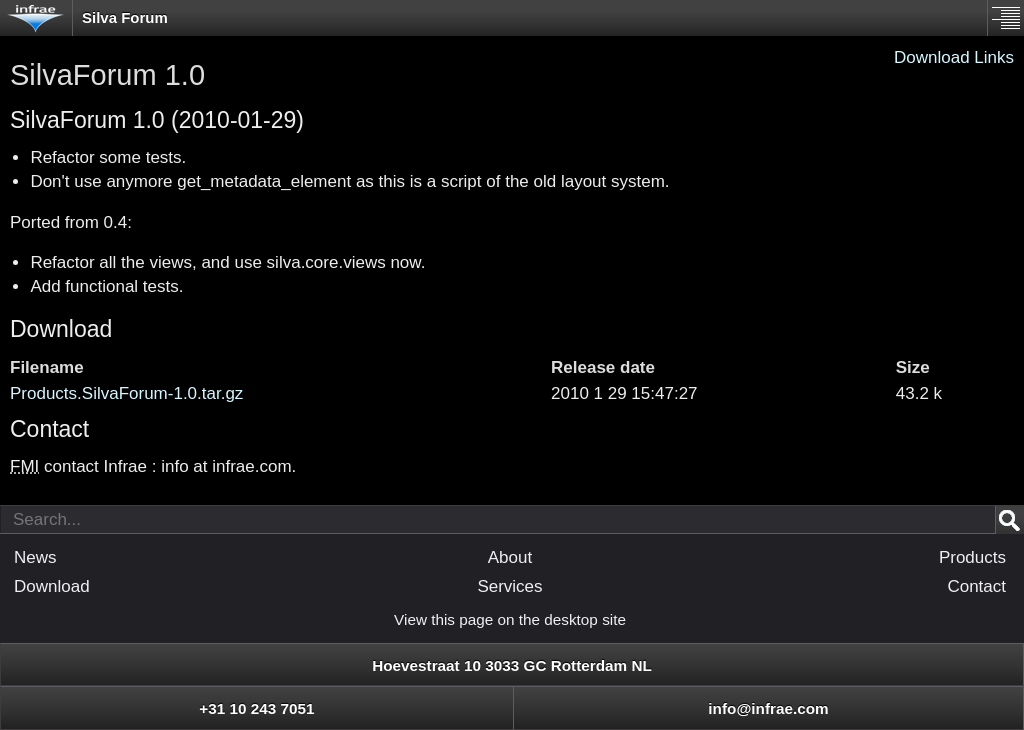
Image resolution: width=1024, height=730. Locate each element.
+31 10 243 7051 (256, 708)
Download (61, 329)
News (35, 557)
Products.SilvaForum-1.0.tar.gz (126, 393)
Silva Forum (125, 17)
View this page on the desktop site (510, 619)
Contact (976, 586)
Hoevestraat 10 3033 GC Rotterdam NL (512, 665)
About (510, 557)
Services (509, 586)
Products (972, 557)
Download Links (954, 57)
